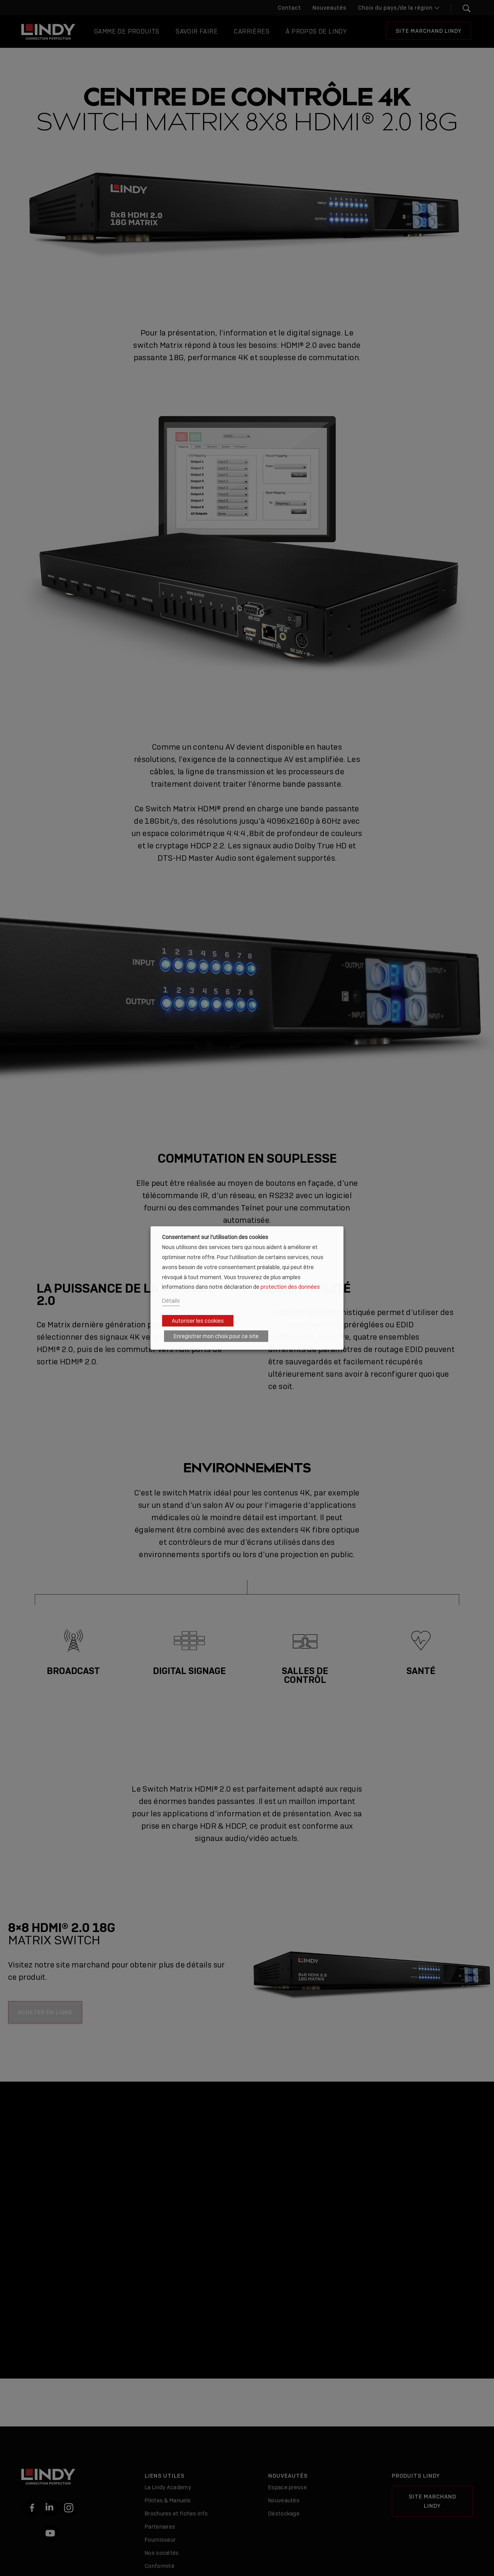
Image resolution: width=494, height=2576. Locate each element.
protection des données (290, 1286)
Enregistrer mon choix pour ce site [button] (216, 1336)
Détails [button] (171, 1300)
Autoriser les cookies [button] (198, 1320)
